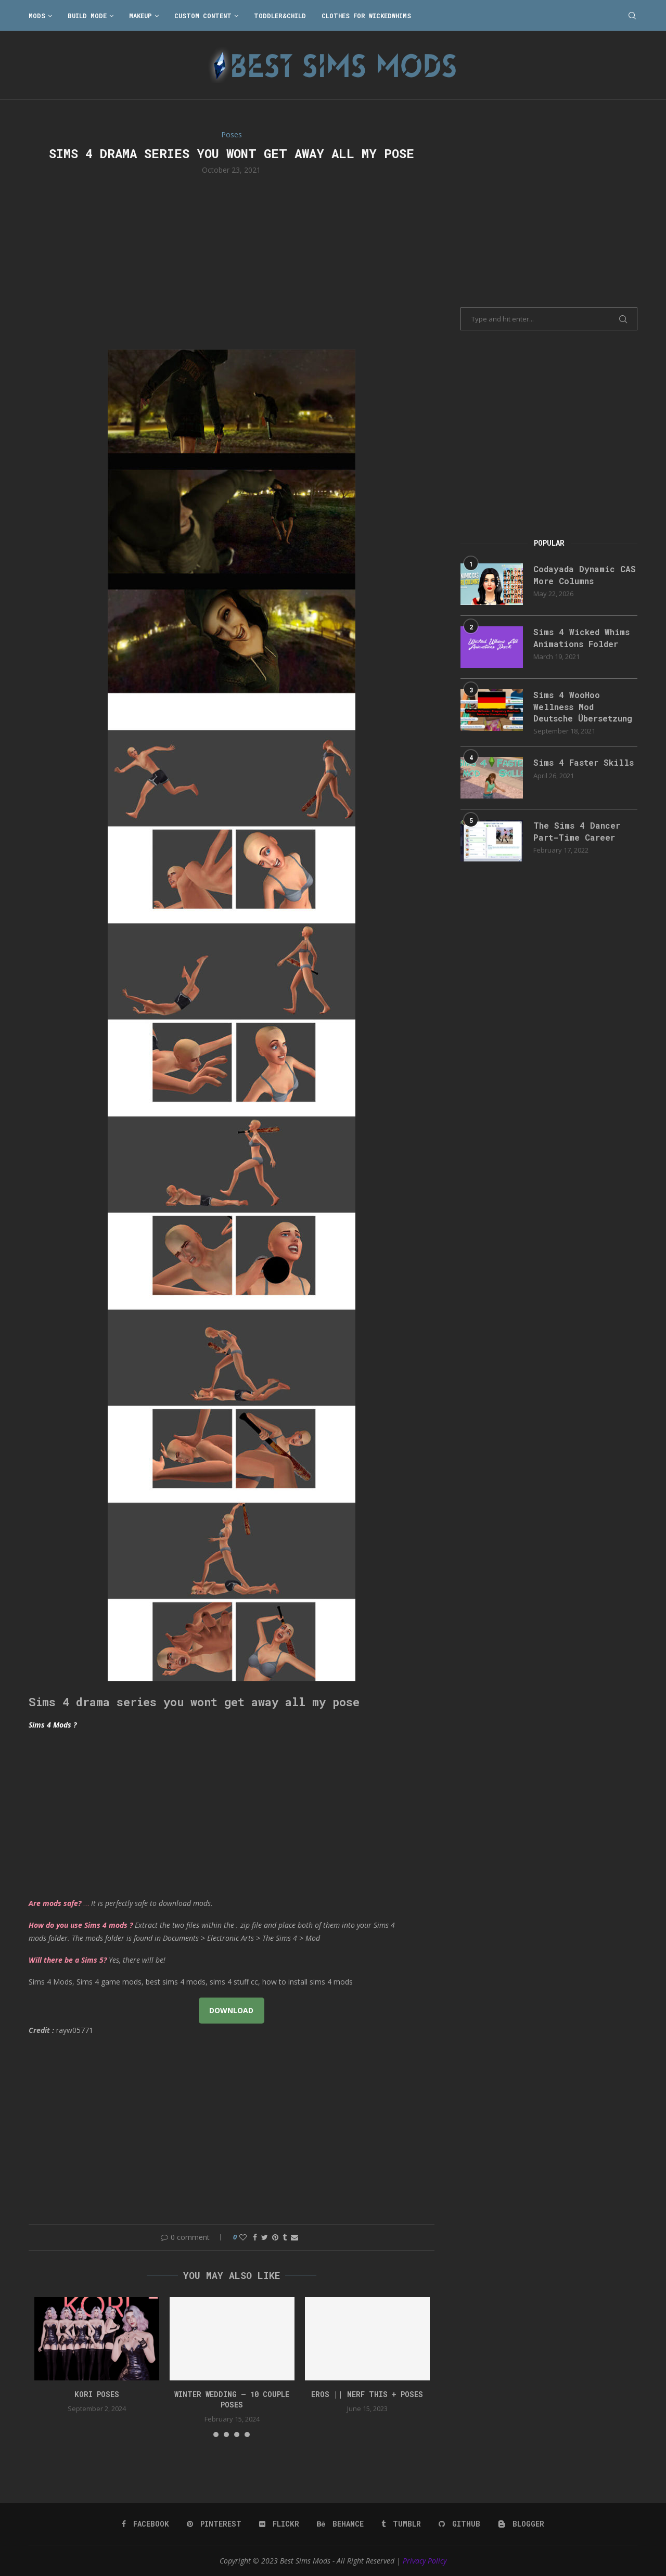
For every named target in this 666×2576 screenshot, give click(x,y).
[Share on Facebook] (255, 2237)
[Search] (632, 16)
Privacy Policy (424, 2561)
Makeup (140, 15)
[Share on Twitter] (264, 2237)
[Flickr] (279, 2524)
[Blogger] (521, 2524)
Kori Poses (96, 2394)
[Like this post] (243, 2237)
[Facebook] (145, 2524)
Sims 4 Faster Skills (583, 762)
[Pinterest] (214, 2524)
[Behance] (340, 2524)
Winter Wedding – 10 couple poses (231, 2399)
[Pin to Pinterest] (275, 2237)
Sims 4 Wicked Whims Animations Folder (581, 637)
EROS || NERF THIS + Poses (367, 2394)
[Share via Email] (294, 2237)
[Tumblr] (401, 2524)
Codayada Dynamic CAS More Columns (584, 574)
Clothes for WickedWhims (366, 15)
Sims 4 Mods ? (52, 1725)
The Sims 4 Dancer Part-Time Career (576, 831)
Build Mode (87, 15)
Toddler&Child (280, 15)
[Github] (459, 2524)
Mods (37, 15)
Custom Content (203, 15)
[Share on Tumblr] (285, 2237)
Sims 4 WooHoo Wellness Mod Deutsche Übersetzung (582, 706)
